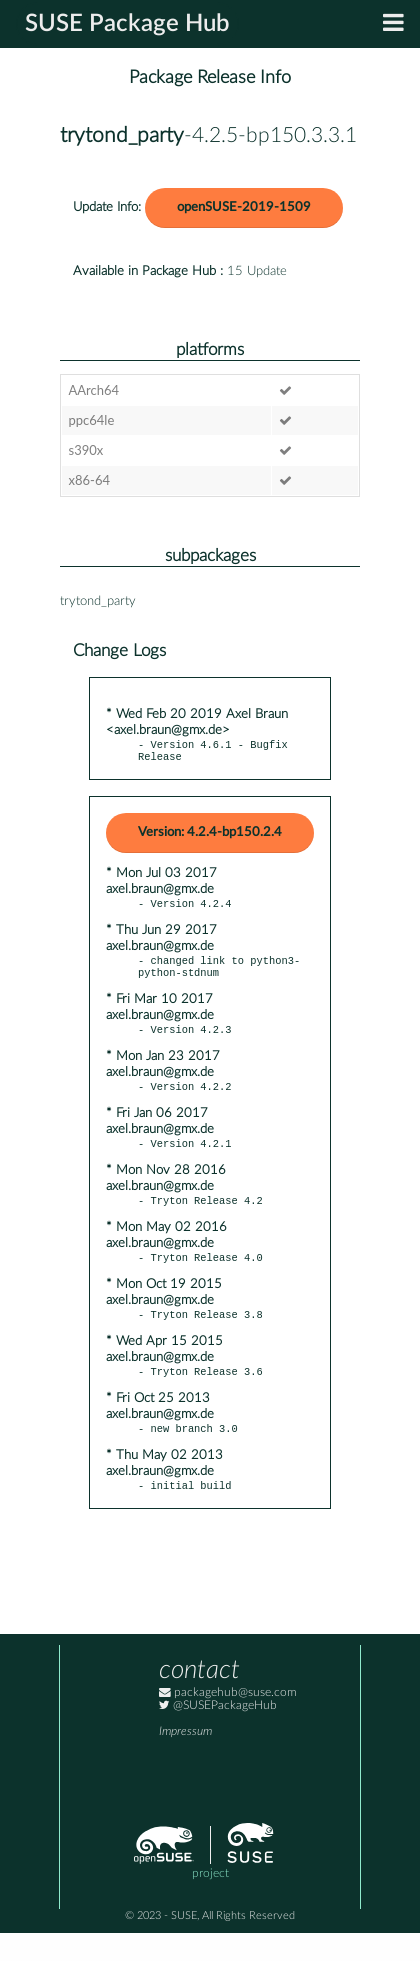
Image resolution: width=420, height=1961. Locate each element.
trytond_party (122, 135)
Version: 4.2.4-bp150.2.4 (210, 836)
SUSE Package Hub (127, 24)
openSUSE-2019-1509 (244, 207)
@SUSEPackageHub (218, 1733)
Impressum (185, 1759)
